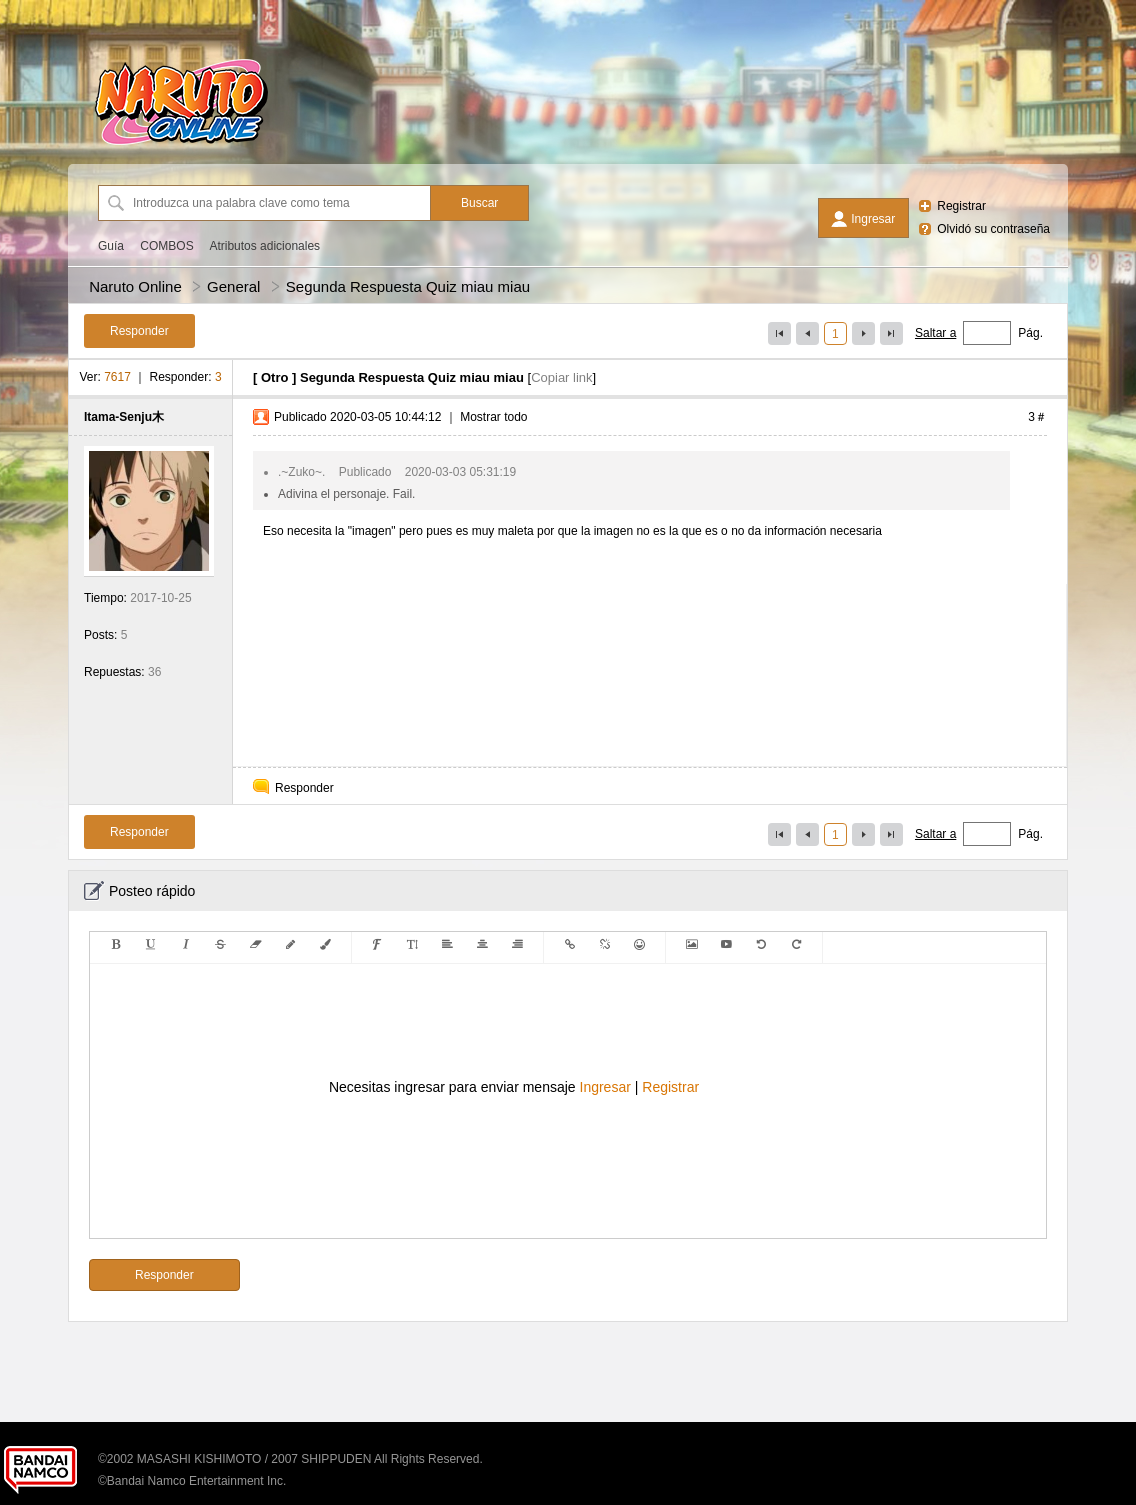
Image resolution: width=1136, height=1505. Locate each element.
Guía (111, 246)
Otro (274, 377)
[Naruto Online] (181, 145)
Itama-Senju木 (124, 417)
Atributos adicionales (264, 246)
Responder (304, 788)
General (233, 286)
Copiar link (561, 377)
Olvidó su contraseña (993, 229)
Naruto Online (135, 286)
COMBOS (166, 246)
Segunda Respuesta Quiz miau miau (408, 286)
